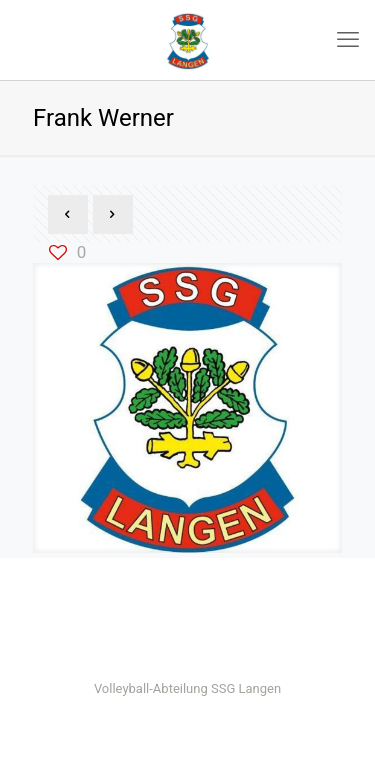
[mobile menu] (348, 40)
